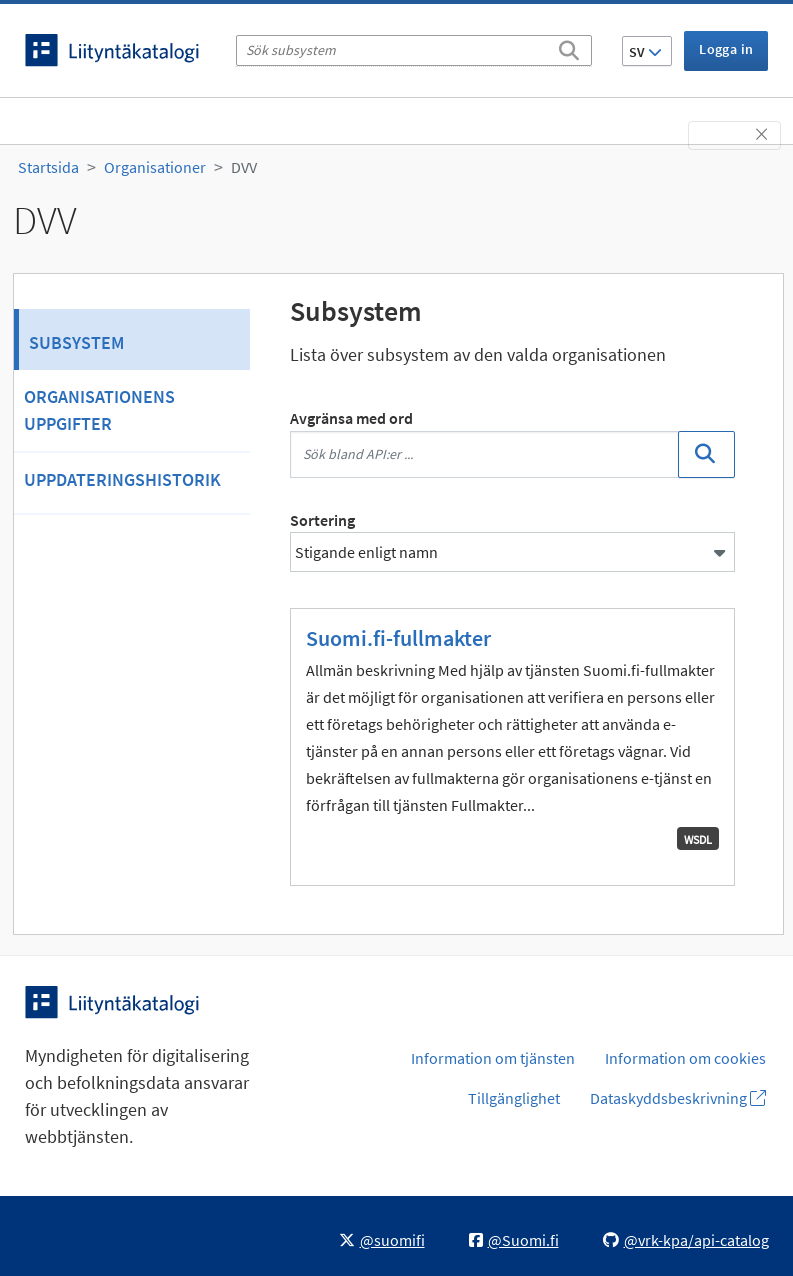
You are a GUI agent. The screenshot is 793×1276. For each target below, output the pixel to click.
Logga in (726, 49)
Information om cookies (685, 1058)
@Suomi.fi (514, 1240)
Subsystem (76, 342)
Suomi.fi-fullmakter (398, 638)
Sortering (322, 520)
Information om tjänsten (493, 1058)
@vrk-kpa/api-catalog (686, 1240)
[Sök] (569, 47)
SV (645, 52)
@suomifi (382, 1240)
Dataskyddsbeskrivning (678, 1098)
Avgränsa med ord (351, 418)
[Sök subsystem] (414, 50)
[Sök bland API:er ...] (485, 454)
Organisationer (155, 167)
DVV (244, 167)
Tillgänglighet (514, 1098)
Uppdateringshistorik (122, 479)
